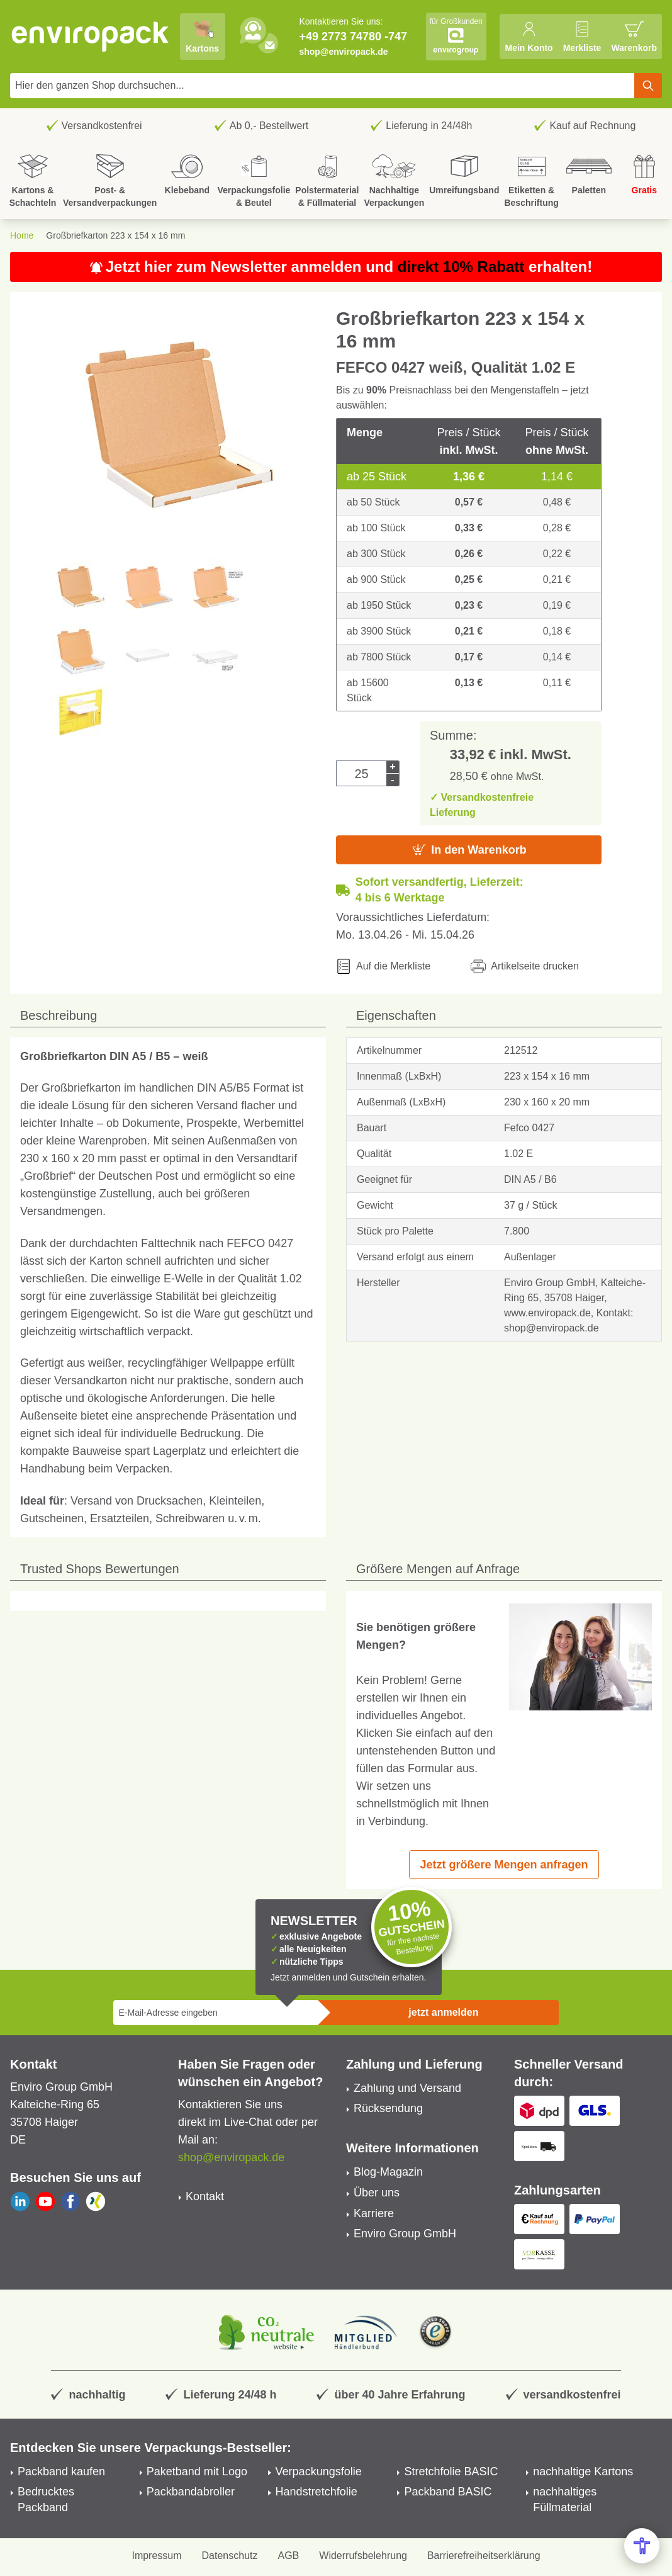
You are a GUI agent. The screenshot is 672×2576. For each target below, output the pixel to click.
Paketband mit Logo (197, 2471)
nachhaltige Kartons (583, 2471)
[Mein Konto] (528, 36)
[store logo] (90, 36)
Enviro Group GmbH (405, 2233)
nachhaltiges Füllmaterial (564, 2499)
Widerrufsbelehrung (363, 2555)
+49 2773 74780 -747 (353, 36)
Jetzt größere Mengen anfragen (504, 1864)
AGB (289, 2555)
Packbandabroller (191, 2491)
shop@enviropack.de (343, 52)
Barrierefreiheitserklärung (483, 2555)
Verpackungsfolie (319, 2471)
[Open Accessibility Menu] (641, 2545)
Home (21, 235)
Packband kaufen (61, 2471)
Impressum (156, 2555)
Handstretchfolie (316, 2491)
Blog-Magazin (388, 2172)
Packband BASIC (447, 2491)
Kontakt (205, 2196)
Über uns (377, 2192)
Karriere (374, 2213)
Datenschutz (230, 2555)
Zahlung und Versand (407, 2088)
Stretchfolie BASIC (451, 2471)
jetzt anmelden (443, 2012)
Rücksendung (388, 2108)
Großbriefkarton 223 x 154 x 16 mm (115, 235)
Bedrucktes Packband (46, 2499)
